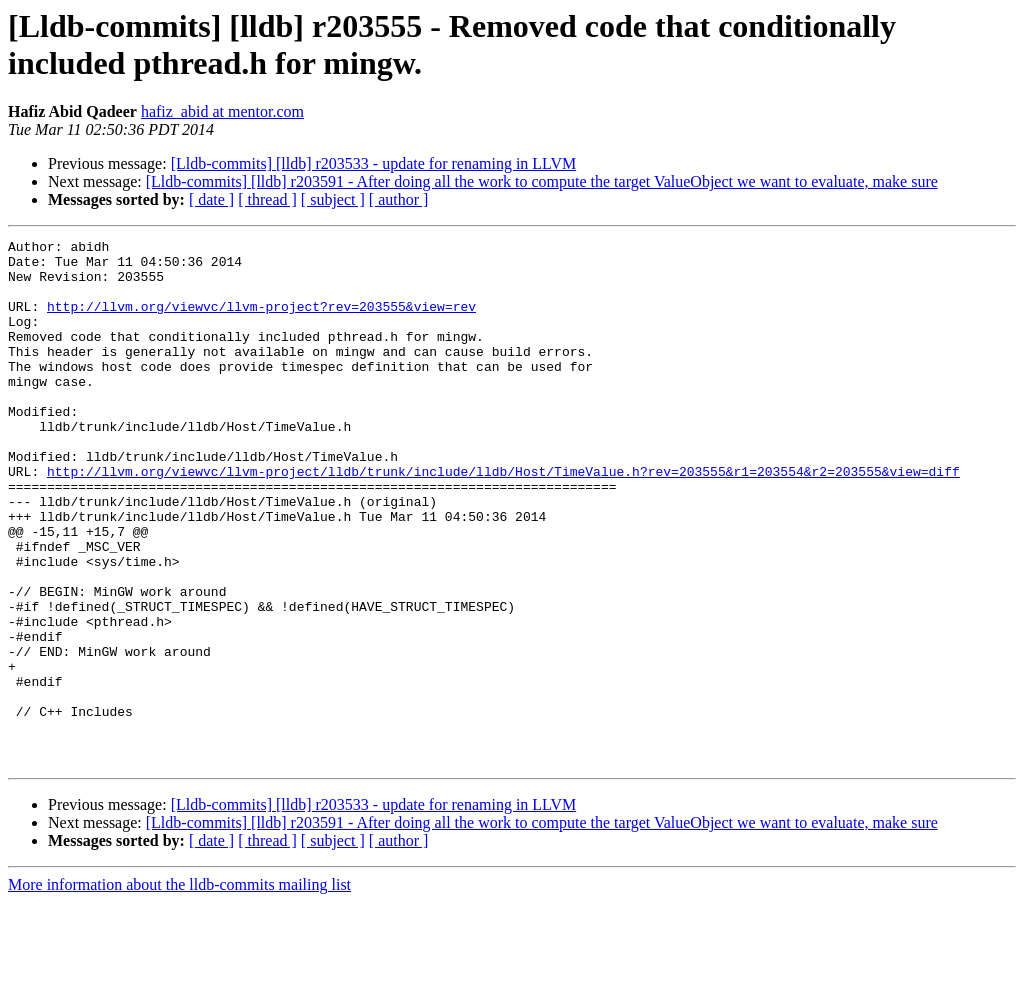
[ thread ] (267, 199)
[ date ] (211, 199)
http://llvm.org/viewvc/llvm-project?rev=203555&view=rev (261, 321)
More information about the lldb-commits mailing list (179, 989)
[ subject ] (333, 199)
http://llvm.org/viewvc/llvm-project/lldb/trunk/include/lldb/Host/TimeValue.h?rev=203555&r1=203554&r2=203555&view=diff (503, 519)
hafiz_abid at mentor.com (222, 111)
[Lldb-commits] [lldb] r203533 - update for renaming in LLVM (374, 163)
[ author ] (399, 199)
